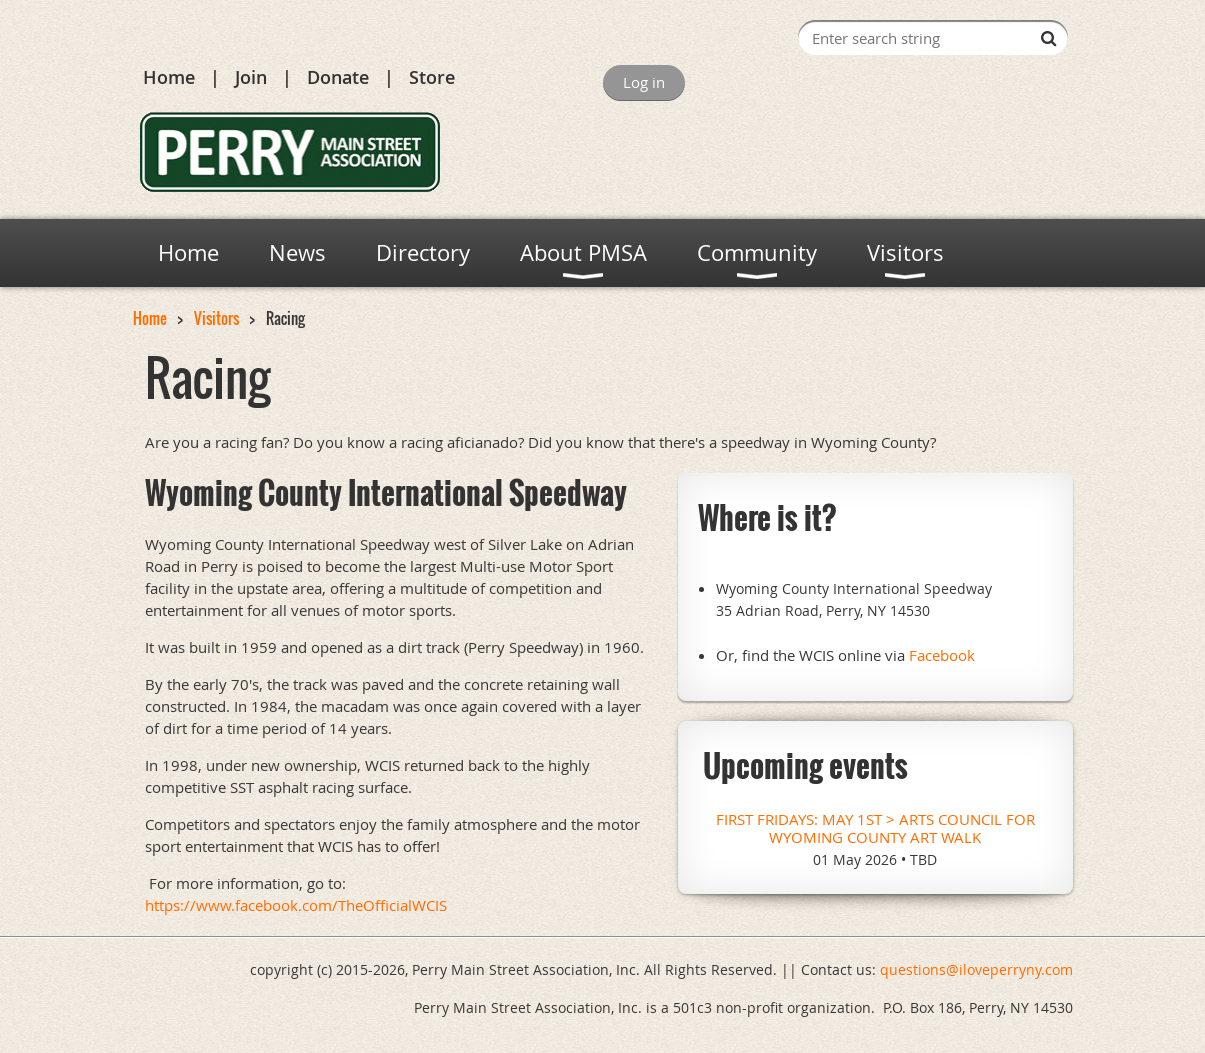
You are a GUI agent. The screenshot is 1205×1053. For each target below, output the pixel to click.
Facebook (942, 655)
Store (432, 77)
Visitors (216, 318)
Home (169, 77)
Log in (644, 82)
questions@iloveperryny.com (976, 969)
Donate (338, 77)
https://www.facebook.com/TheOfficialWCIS (296, 905)
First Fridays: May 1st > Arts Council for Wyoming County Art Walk (875, 828)
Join (251, 77)
